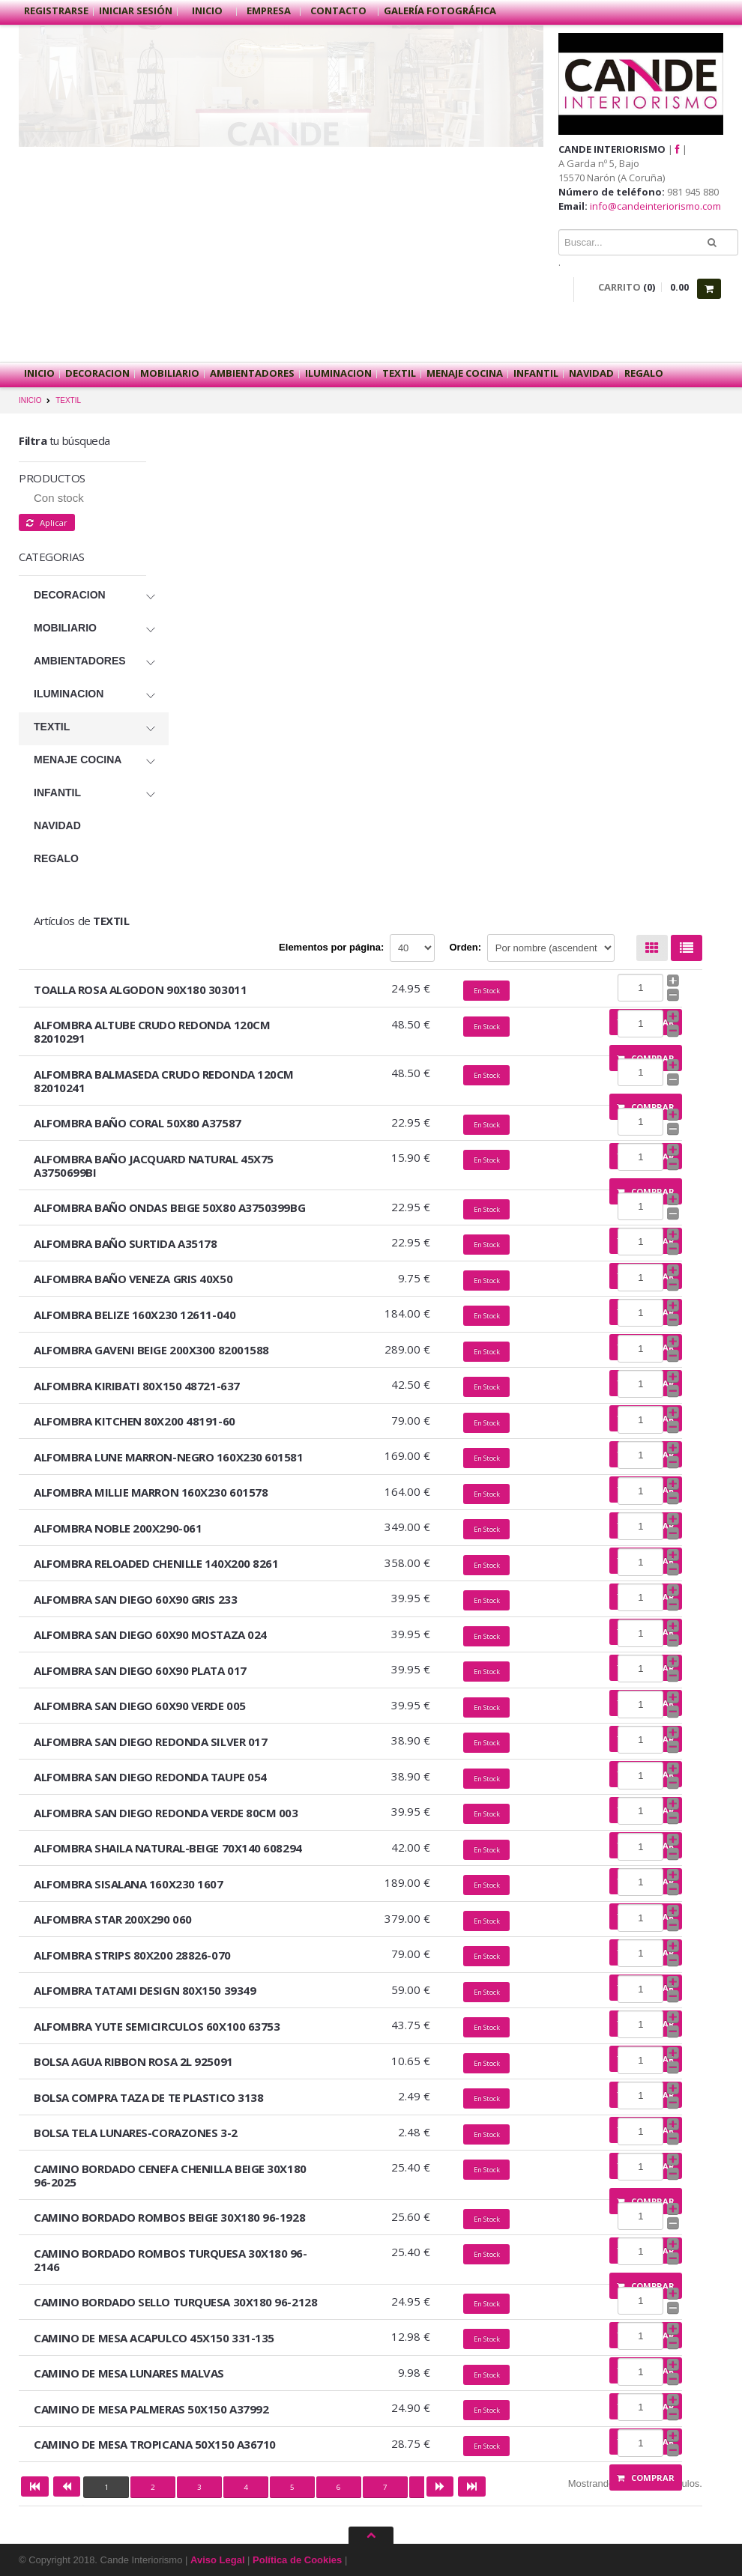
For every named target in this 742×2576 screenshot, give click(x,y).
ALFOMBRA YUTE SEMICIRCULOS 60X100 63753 (157, 2026)
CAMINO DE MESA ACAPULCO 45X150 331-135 (154, 2337)
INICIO (30, 400)
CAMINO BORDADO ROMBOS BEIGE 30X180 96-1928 (169, 2217)
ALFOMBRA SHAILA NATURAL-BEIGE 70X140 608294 (168, 1847)
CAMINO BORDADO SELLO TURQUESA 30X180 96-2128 (175, 2301)
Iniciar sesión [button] (135, 10)
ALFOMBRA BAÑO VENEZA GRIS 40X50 (133, 1278)
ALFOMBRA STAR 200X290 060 (113, 1919)
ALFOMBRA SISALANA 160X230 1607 (128, 1883)
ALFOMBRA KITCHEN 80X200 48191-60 (134, 1420)
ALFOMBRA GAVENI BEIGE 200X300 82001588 (151, 1349)
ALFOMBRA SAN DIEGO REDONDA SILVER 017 (150, 1741)
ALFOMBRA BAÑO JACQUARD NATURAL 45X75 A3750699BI (154, 1165)
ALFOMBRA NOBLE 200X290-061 (118, 1528)
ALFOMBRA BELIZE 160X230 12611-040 (134, 1314)
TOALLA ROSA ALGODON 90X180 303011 (140, 989)
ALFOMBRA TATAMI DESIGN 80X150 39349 (145, 1990)
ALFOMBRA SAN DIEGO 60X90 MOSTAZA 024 (150, 1634)
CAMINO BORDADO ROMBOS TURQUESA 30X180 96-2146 (170, 2260)
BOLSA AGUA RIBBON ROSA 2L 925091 (133, 2061)
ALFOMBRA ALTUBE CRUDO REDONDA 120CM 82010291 (152, 1031)
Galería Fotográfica (440, 10)
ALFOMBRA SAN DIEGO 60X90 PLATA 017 (140, 1670)
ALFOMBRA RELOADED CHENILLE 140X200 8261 (156, 1563)
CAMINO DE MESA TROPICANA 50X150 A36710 (155, 2444)
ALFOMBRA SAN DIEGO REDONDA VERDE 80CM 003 (166, 1812)
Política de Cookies (297, 2560)
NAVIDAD (591, 373)
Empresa (268, 10)
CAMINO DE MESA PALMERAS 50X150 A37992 (151, 2408)
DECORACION (97, 373)
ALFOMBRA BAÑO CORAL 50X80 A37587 (137, 1122)
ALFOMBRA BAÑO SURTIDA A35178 (125, 1243)
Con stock (59, 497)
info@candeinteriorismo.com (655, 206)
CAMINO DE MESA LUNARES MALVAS (129, 2373)
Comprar (646, 2477)
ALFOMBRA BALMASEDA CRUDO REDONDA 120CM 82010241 (164, 1081)
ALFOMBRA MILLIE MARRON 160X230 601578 (151, 1492)
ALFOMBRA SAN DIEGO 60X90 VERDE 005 (140, 1705)
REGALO (643, 373)
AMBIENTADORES (252, 373)
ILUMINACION (338, 373)
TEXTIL (399, 373)
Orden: (466, 947)
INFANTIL (535, 373)
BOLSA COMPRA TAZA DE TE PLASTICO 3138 (148, 2097)
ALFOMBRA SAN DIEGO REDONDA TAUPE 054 (150, 1776)
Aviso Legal (217, 2560)
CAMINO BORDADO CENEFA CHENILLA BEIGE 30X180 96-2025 (170, 2175)
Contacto (339, 10)
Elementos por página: (331, 947)
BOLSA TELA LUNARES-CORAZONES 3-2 (136, 2132)
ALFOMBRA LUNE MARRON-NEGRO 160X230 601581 (169, 1456)
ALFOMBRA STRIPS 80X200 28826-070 (132, 1955)
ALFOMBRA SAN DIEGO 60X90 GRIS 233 (135, 1599)
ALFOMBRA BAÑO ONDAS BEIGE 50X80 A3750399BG (169, 1207)
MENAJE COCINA (464, 373)
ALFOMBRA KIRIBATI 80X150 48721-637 (137, 1385)
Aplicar (46, 522)
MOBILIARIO (169, 373)
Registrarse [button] (56, 10)
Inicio (207, 10)
